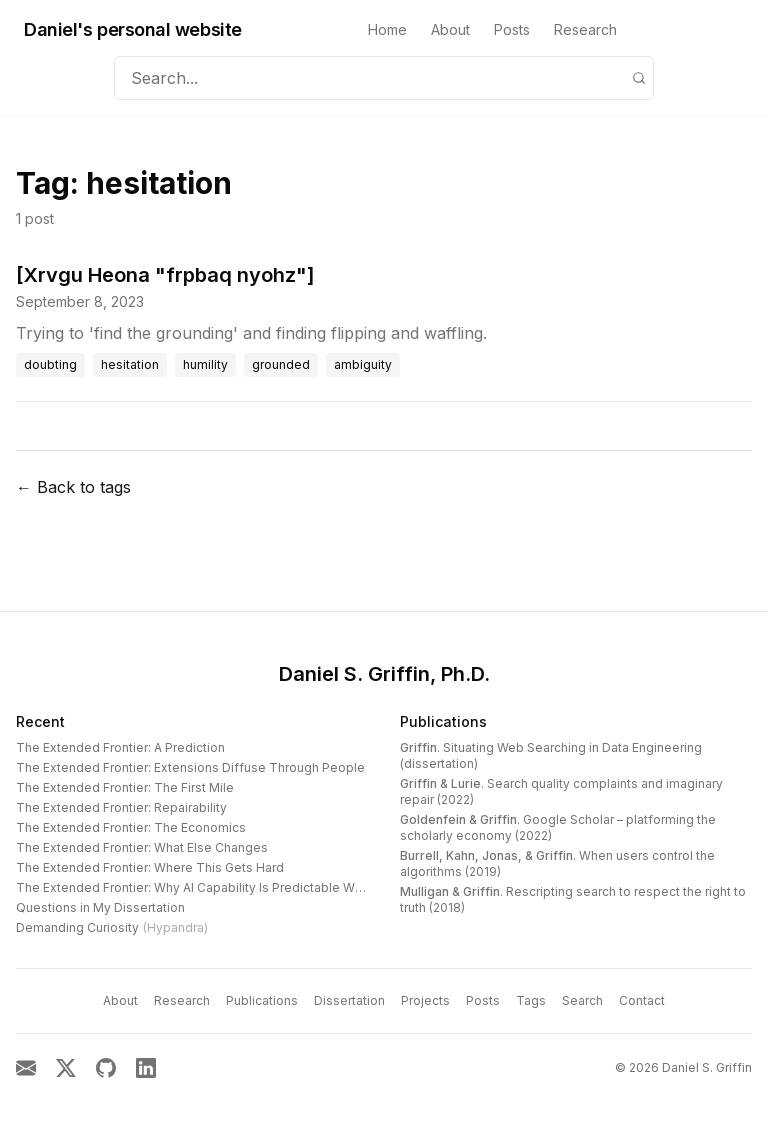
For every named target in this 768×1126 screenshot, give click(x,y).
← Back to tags (73, 487)
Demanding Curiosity (112, 927)
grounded (281, 364)
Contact (642, 1000)
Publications (443, 721)
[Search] (639, 78)
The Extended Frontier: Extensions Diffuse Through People (190, 767)
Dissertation (349, 1000)
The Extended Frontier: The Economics (131, 827)
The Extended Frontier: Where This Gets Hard (150, 867)
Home (387, 29)
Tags (531, 1000)
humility (205, 364)
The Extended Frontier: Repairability (121, 807)
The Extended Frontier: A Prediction (120, 747)
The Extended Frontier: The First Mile (125, 787)
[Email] (26, 1068)
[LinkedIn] (146, 1068)
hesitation (130, 364)
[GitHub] (106, 1068)
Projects (425, 1000)
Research (585, 29)
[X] (66, 1068)
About (450, 29)
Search (582, 1000)
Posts (512, 29)
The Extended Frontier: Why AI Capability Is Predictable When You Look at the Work (260, 887)
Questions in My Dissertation (100, 907)
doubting (50, 364)
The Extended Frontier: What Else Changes (142, 847)
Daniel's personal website (133, 29)
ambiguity (363, 364)
